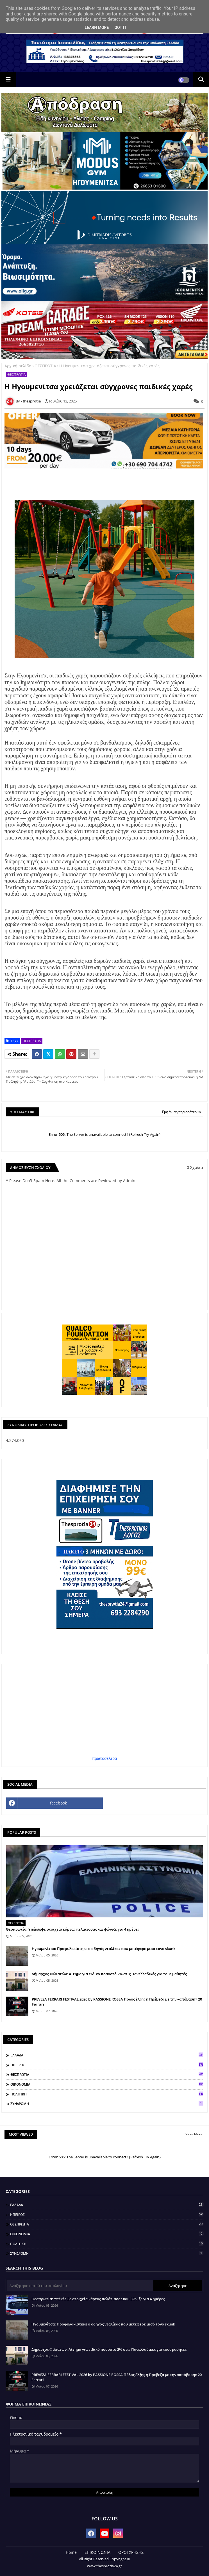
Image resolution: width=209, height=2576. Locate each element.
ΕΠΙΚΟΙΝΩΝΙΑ (97, 2552)
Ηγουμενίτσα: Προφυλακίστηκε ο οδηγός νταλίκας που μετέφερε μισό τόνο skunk (103, 1948)
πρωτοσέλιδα (104, 1758)
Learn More (97, 27)
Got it (120, 27)
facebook (58, 1803)
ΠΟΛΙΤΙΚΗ (106, 2094)
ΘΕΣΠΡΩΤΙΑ (45, 365)
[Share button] (94, 1054)
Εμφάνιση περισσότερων (181, 1111)
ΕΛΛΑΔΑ (106, 2055)
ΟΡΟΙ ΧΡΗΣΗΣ (131, 2552)
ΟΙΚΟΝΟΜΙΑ (106, 2084)
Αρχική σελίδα (17, 365)
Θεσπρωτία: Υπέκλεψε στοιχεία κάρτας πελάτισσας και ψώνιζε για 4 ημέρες (72, 1929)
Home (71, 2552)
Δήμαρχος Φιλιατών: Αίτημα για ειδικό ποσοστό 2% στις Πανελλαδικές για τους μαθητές (109, 1973)
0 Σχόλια (195, 1167)
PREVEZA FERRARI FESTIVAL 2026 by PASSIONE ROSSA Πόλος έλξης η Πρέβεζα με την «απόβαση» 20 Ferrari (117, 2002)
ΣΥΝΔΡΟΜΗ (106, 2103)
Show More (194, 2134)
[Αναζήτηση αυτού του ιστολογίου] (80, 2285)
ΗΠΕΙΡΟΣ (106, 2064)
